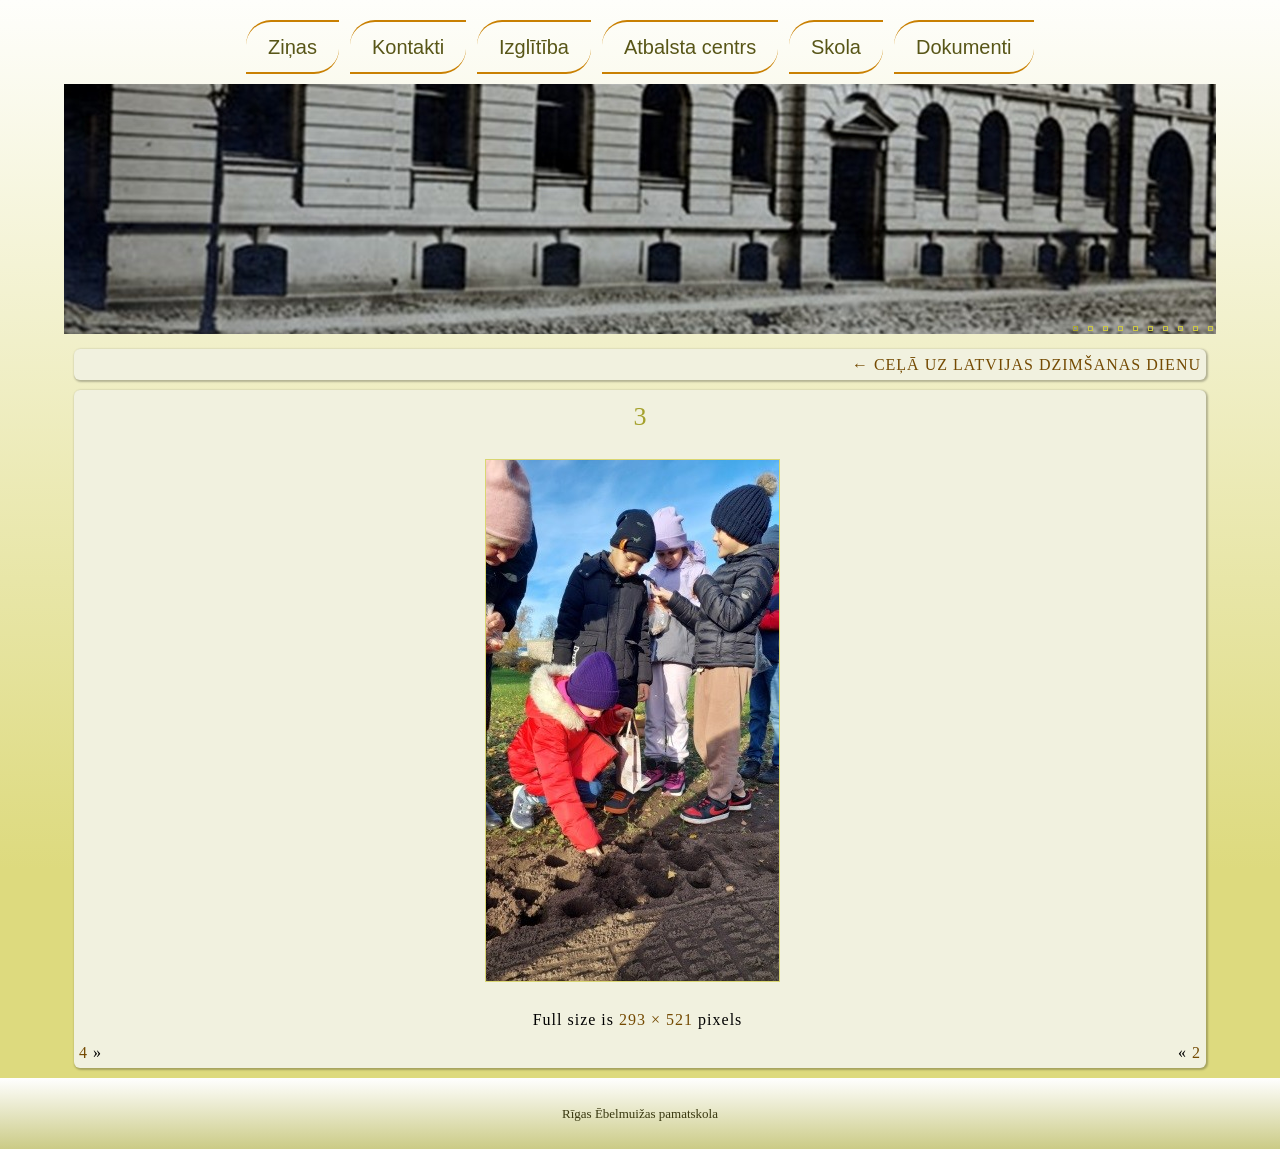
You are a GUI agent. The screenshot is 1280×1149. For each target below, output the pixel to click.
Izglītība (534, 47)
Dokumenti (964, 47)
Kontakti (408, 47)
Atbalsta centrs (690, 47)
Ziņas (292, 47)
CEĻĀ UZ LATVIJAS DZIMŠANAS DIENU (1026, 364)
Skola (836, 47)
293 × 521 (656, 1019)
